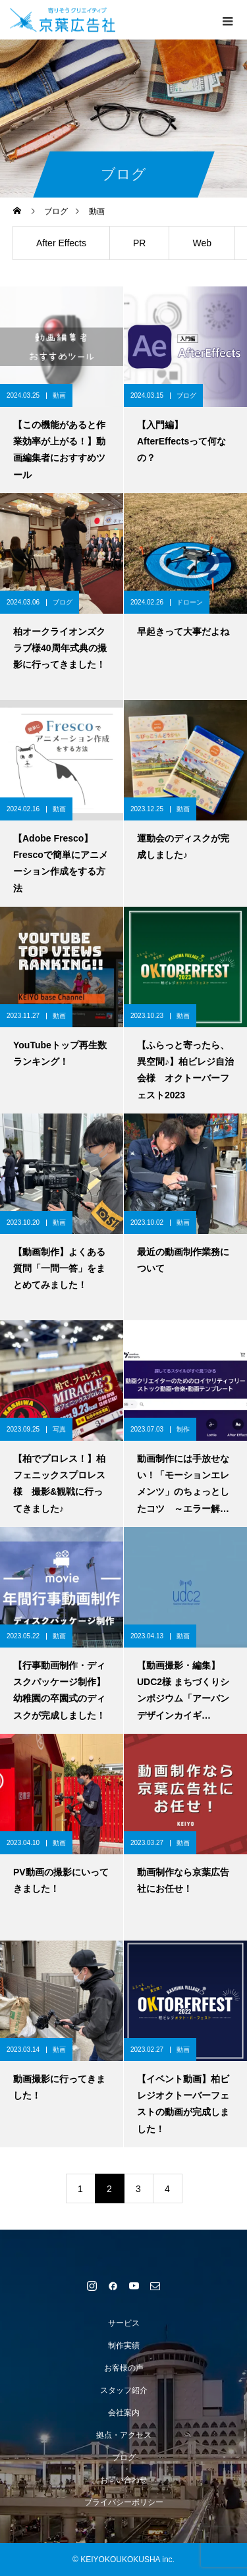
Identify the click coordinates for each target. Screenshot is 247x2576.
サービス (124, 2323)
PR (139, 243)
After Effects (61, 243)
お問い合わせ (124, 2479)
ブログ (186, 395)
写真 (59, 1429)
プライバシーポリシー (123, 2502)
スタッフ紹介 (124, 2390)
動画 (59, 395)
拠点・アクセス (123, 2435)
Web (201, 243)
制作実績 (124, 2345)
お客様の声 (124, 2368)
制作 (183, 1429)
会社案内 (124, 2412)
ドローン (190, 602)
